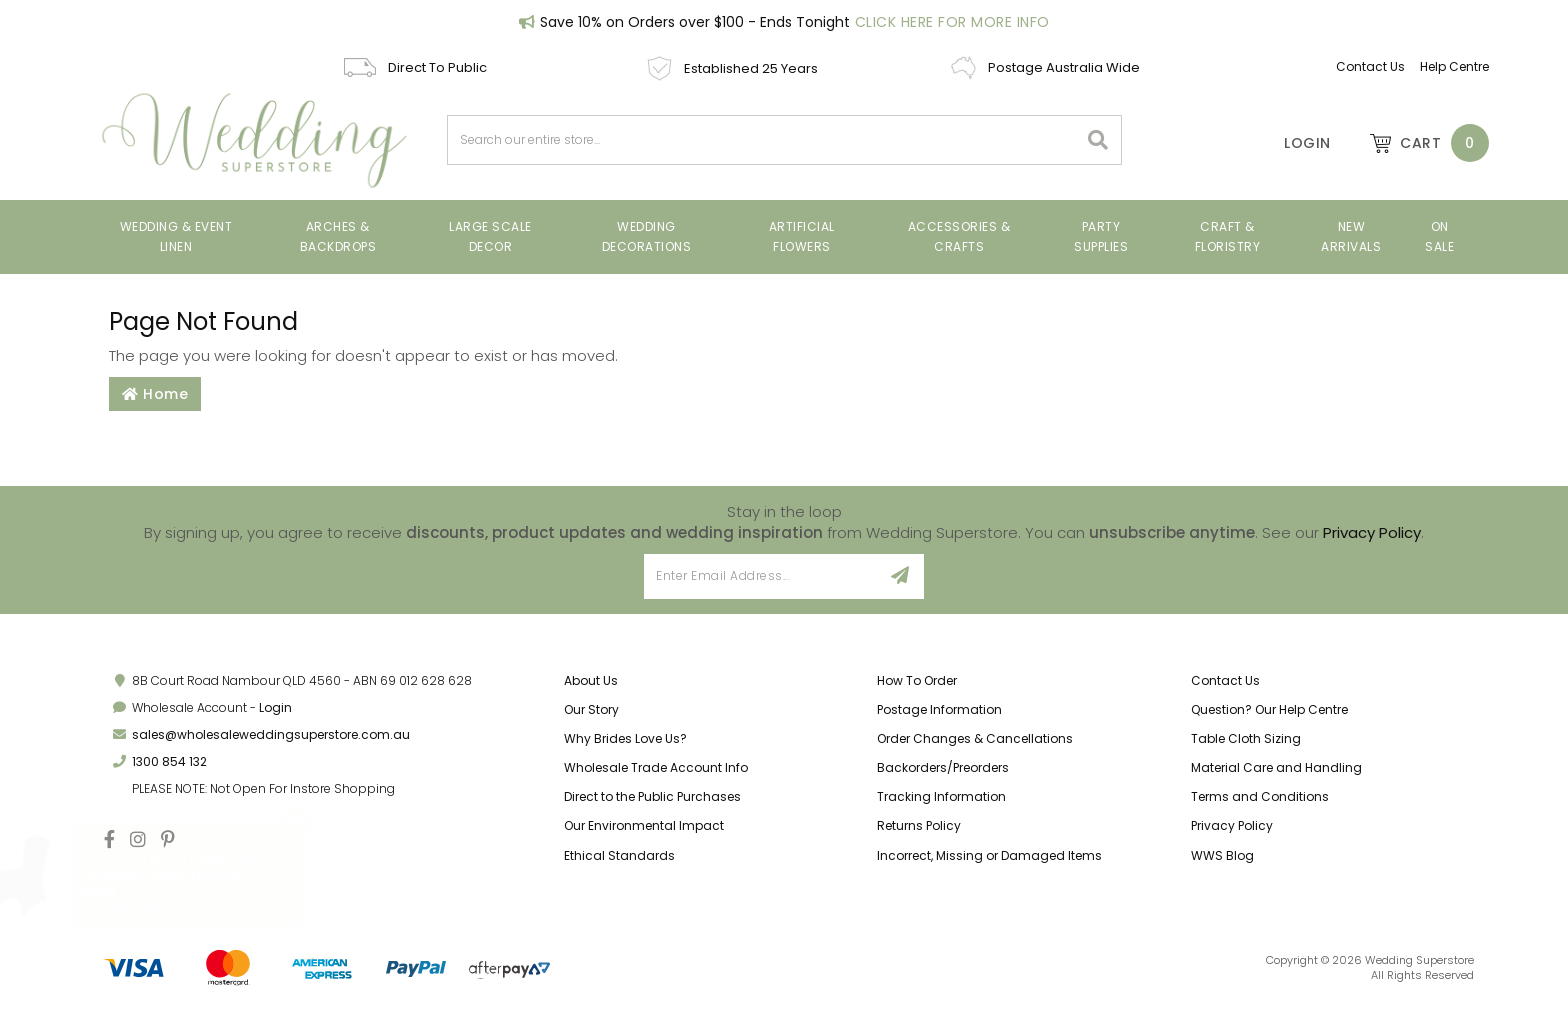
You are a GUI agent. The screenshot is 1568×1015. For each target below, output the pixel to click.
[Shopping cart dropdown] (1420, 143)
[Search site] (1098, 140)
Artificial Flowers (802, 236)
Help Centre (1454, 66)
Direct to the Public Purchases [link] (652, 796)
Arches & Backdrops (338, 236)
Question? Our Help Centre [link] (1269, 709)
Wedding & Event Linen (176, 236)
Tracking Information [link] (941, 796)
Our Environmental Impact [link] (644, 825)
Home (155, 394)
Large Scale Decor (490, 236)
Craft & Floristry (1228, 236)
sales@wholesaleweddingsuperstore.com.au (271, 734)
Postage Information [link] (939, 709)
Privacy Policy (1372, 532)
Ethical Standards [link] (619, 855)
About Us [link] (591, 680)
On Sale (1439, 236)
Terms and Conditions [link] (1260, 796)
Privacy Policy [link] (1232, 825)
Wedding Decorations (647, 236)
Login (275, 707)
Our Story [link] (591, 709)
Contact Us (1370, 66)
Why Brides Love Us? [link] (625, 738)
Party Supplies (1101, 236)
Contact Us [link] (1225, 680)
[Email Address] (760, 576)
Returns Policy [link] (919, 825)
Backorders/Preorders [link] (943, 767)
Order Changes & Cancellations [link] (975, 738)
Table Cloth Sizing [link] (1246, 738)
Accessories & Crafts (959, 236)
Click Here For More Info (952, 22)
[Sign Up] (900, 576)
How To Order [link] (917, 680)
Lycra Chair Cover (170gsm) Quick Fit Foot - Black (176, 874)
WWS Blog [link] (1222, 855)
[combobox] (763, 140)
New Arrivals (1351, 236)
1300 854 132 (169, 761)
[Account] (1294, 143)
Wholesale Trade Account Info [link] (656, 767)
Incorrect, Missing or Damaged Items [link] (989, 855)
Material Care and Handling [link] (1276, 767)
